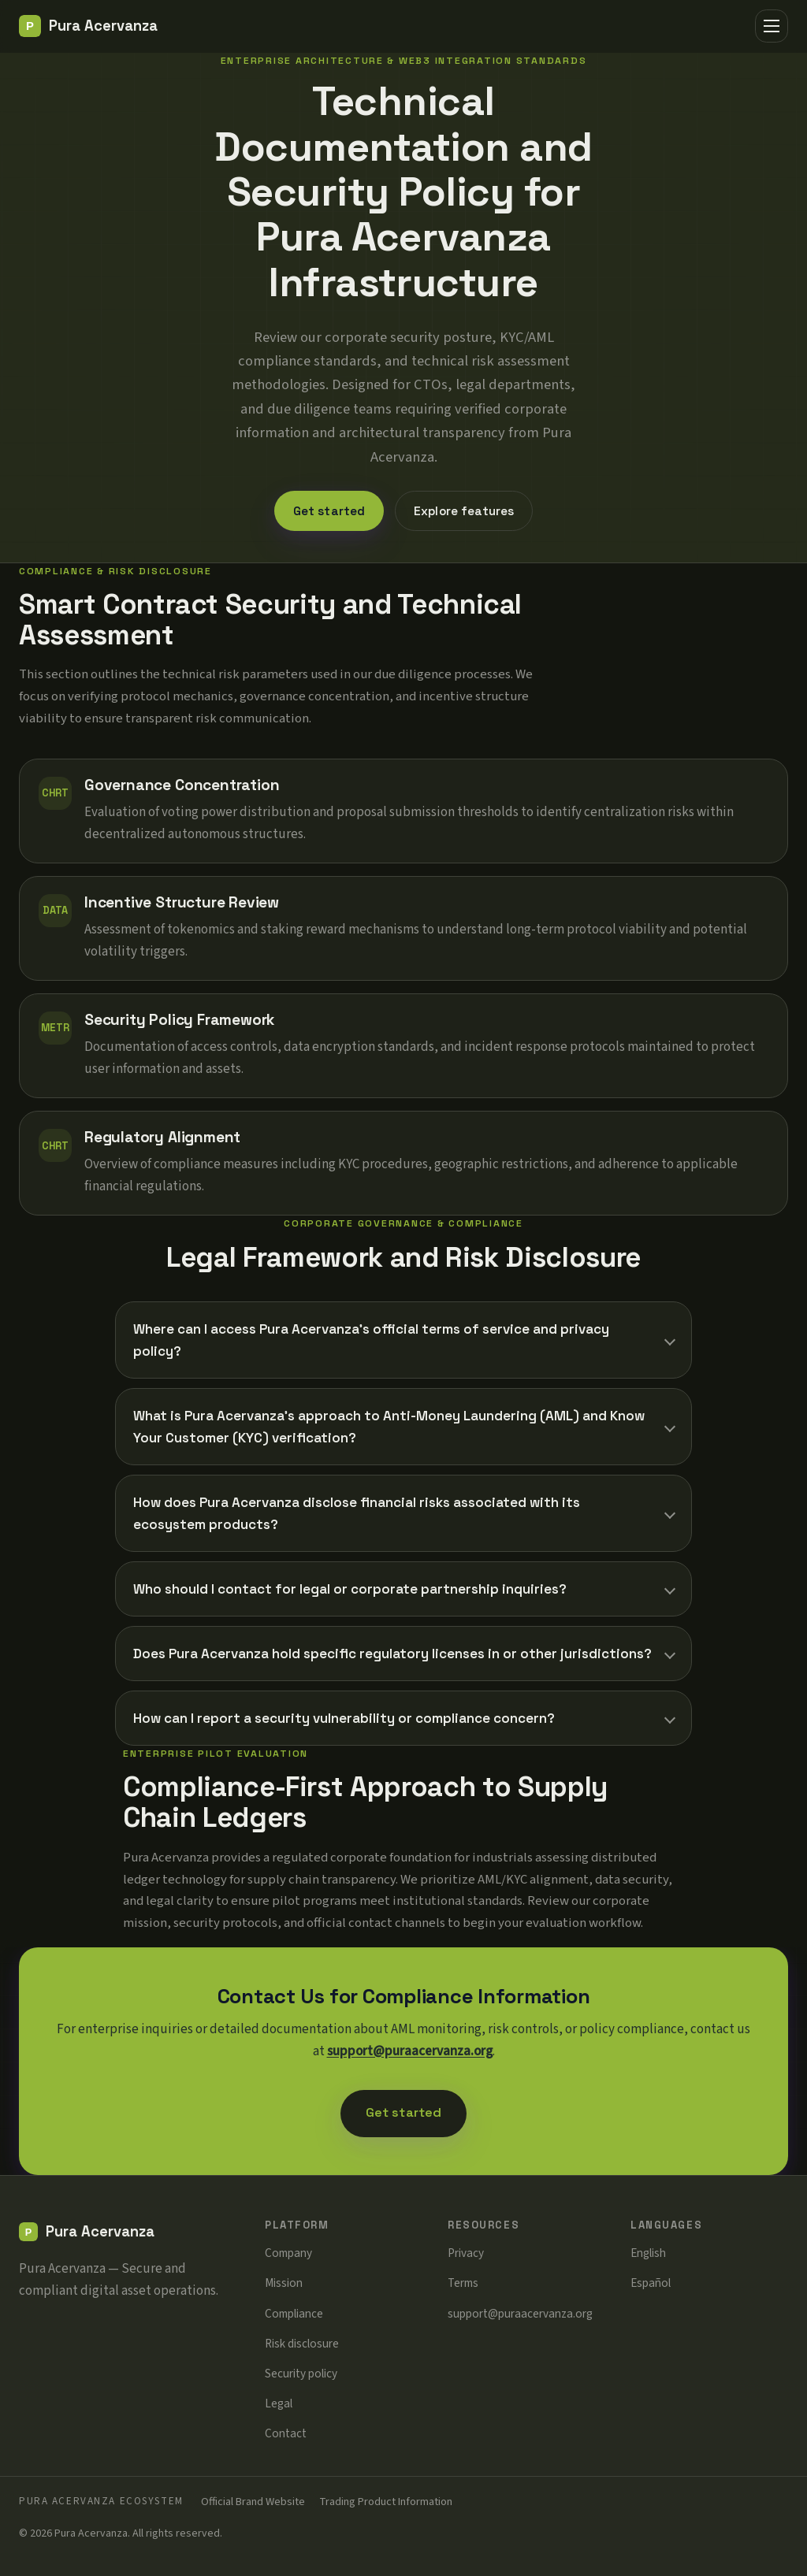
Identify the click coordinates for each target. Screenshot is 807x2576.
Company (288, 2253)
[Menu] (771, 26)
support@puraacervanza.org (410, 2051)
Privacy (466, 2253)
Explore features (464, 510)
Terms (463, 2283)
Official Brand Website (253, 2501)
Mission (284, 2283)
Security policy (301, 2373)
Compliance (294, 2313)
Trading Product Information (385, 2501)
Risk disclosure (302, 2343)
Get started (329, 510)
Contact (286, 2433)
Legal (278, 2403)
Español (650, 2283)
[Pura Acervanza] (88, 26)
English (648, 2253)
